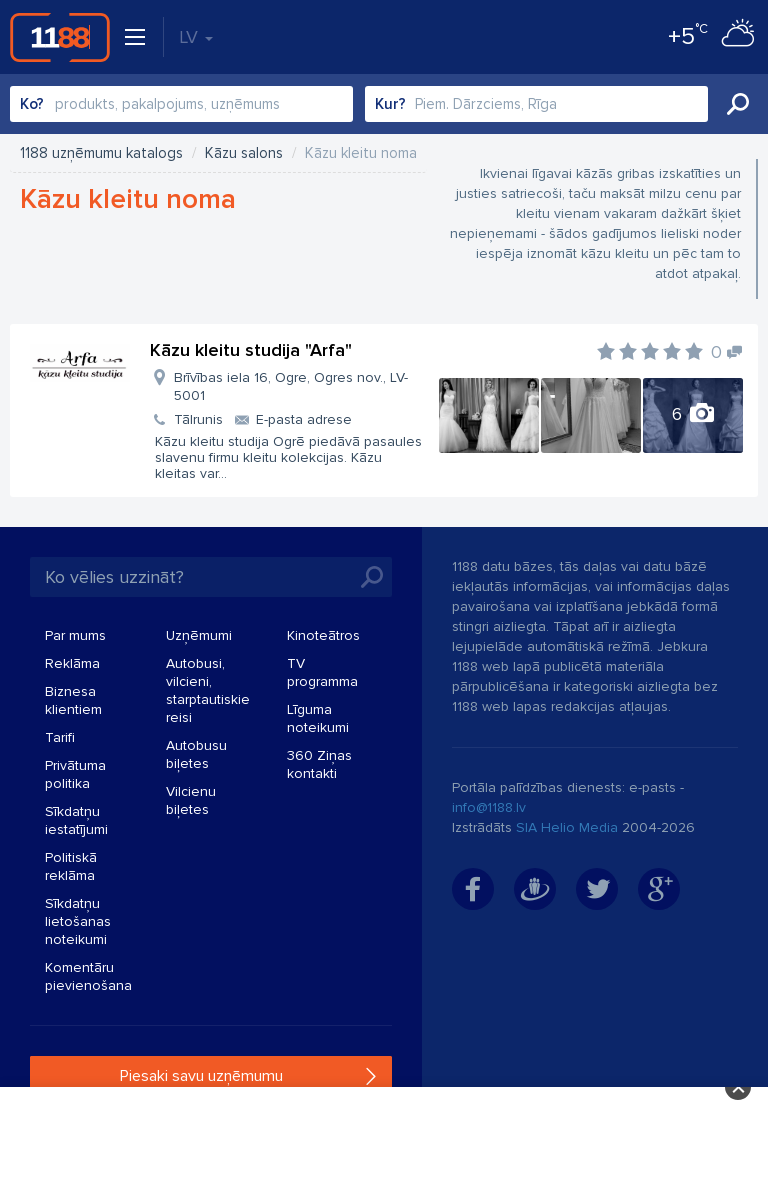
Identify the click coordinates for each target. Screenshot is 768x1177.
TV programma (322, 672)
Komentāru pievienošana (88, 976)
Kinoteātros (323, 635)
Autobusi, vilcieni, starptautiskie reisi (208, 690)
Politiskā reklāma (71, 866)
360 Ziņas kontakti (319, 764)
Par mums (75, 635)
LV (196, 37)
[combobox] (181, 104)
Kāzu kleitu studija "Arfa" (251, 350)
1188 (60, 37)
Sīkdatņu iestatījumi (76, 820)
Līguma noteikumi (318, 718)
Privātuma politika (75, 774)
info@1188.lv (489, 807)
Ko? (32, 104)
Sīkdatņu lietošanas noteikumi (78, 921)
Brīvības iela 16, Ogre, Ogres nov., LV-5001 (291, 386)
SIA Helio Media (567, 827)
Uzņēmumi (199, 635)
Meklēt (738, 104)
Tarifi (60, 737)
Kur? (390, 104)
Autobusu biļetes (196, 754)
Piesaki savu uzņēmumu (201, 1076)
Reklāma (72, 663)
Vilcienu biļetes (191, 800)
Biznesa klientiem (73, 700)
